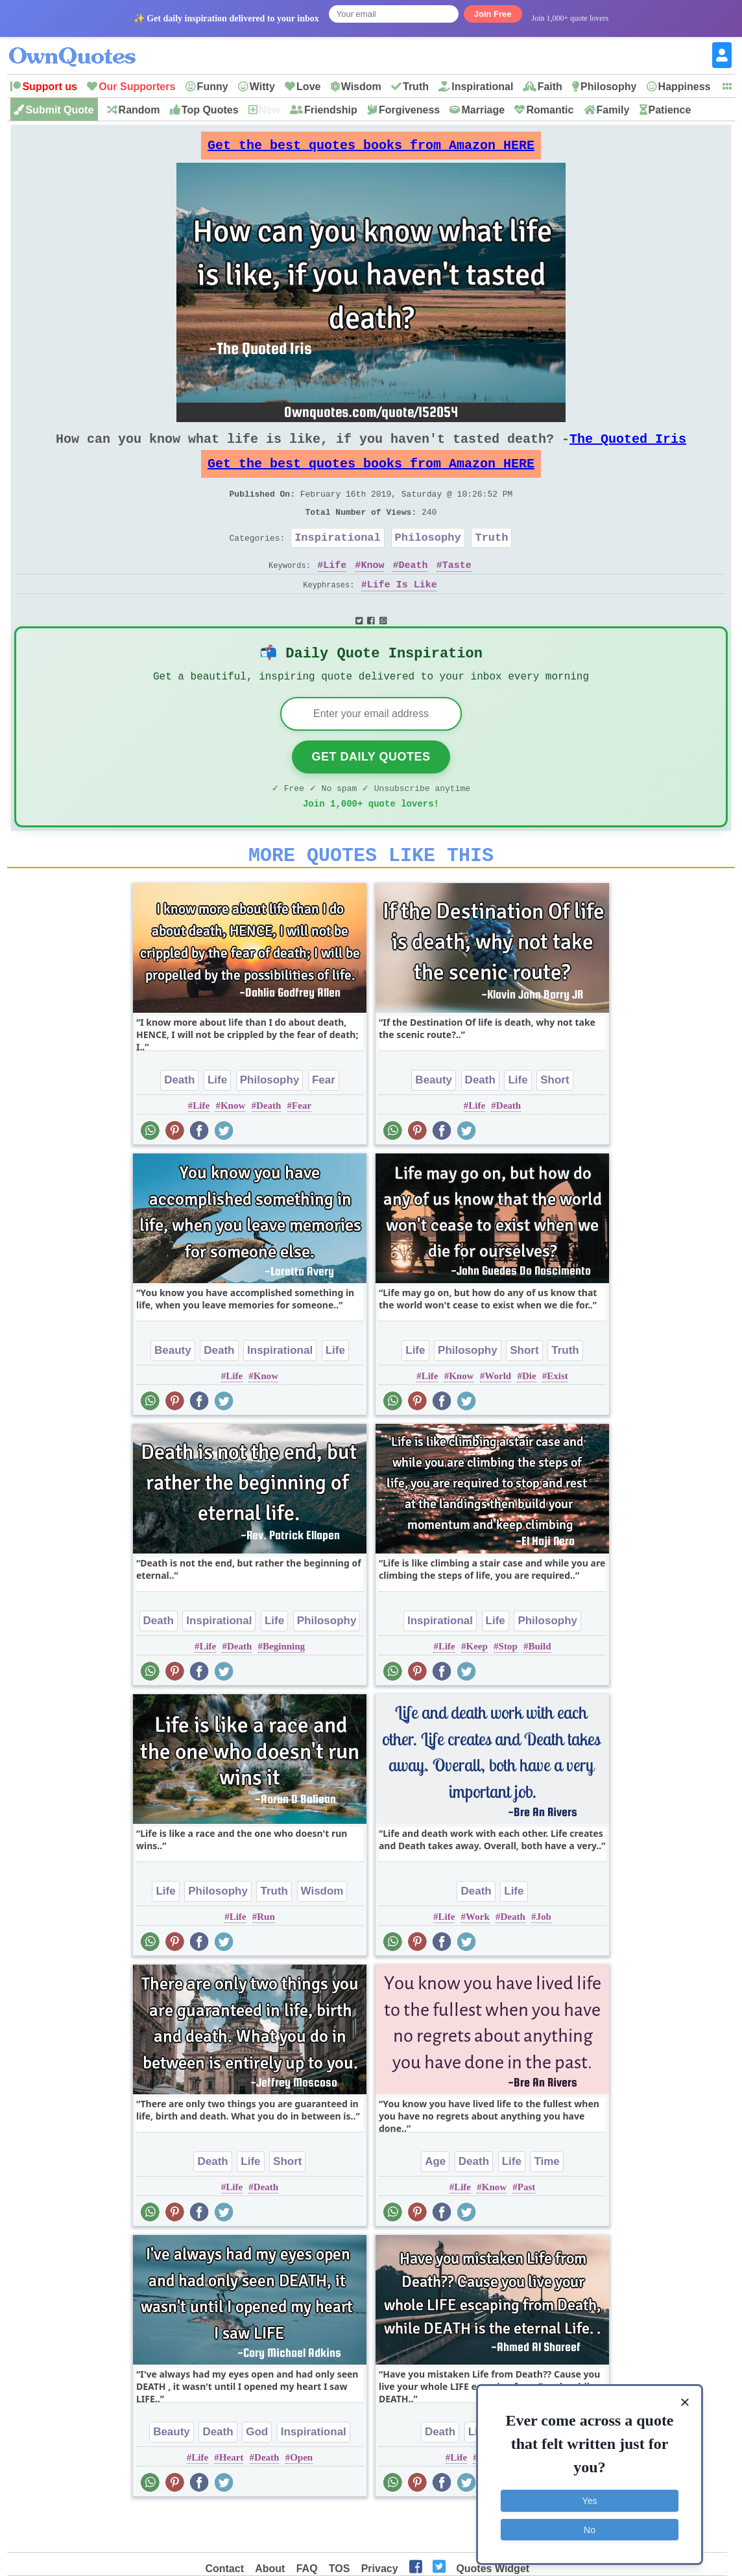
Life (334, 590)
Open (301, 2498)
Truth (416, 86)
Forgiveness (409, 109)
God (257, 2472)
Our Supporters (137, 86)
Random (139, 109)
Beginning (284, 1687)
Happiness (684, 86)
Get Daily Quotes (370, 789)
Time (546, 2202)
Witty (262, 86)
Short (554, 1121)
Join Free (493, 14)
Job (543, 1957)
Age (435, 2202)
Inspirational (482, 86)
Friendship (330, 109)
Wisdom (361, 86)
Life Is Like (402, 610)
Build (540, 1687)
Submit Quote (59, 109)
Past (527, 2228)
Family (613, 109)
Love (308, 86)
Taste (457, 590)
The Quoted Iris (627, 449)
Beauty (433, 1121)
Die (529, 1417)
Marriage (483, 109)
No (589, 2527)
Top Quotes (210, 109)
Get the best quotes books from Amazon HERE (371, 149)
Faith (550, 86)
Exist (557, 1417)
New (269, 109)
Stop (508, 1687)
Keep (477, 1687)
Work (478, 1957)
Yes (589, 2499)
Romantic (549, 109)
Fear (323, 1121)
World (498, 1417)
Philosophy (608, 86)
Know (372, 590)
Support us (49, 86)
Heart (231, 2498)
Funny (212, 86)
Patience (670, 109)
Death (413, 590)
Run (266, 1957)
